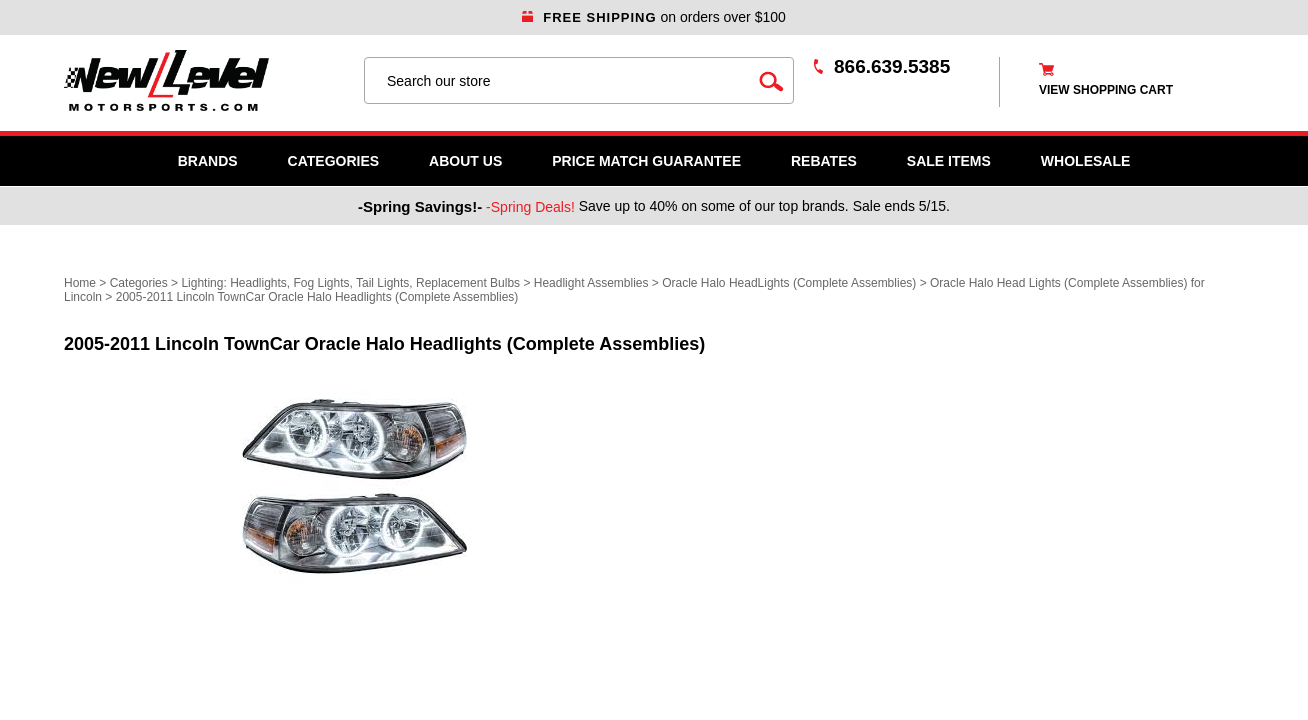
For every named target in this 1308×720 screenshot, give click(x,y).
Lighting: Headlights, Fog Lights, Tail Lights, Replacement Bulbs (350, 283)
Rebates (824, 161)
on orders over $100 (654, 17)
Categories (334, 161)
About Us (465, 161)
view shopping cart (1106, 90)
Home (80, 283)
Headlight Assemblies (591, 283)
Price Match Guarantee (646, 161)
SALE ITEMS (949, 161)
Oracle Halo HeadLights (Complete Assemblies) (789, 283)
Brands (208, 161)
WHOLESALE (1085, 161)
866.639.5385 (892, 66)
